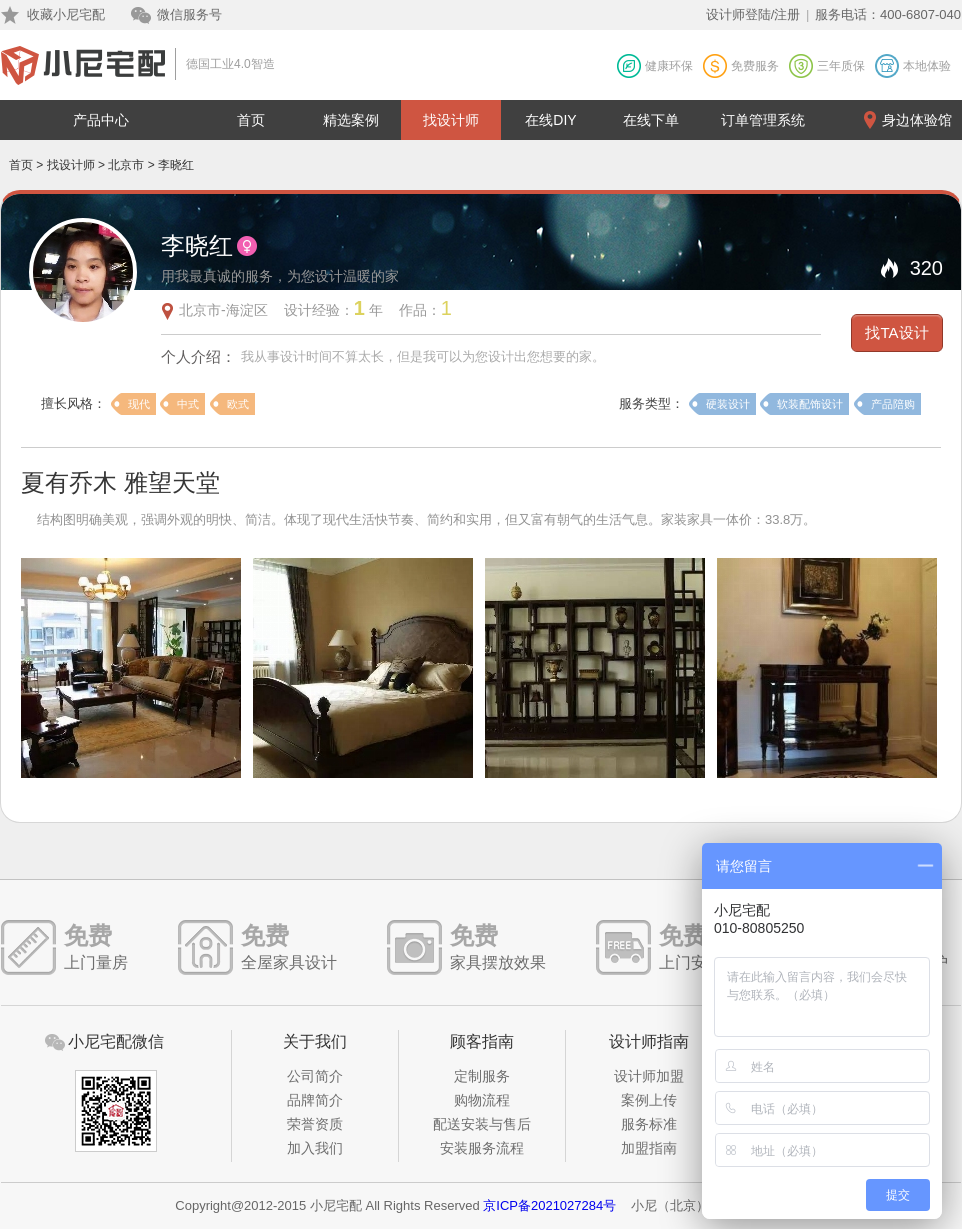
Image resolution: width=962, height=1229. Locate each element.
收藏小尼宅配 (66, 14)
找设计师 (451, 120)
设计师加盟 (649, 1076)
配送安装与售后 (482, 1124)
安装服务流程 (482, 1148)
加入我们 (315, 1148)
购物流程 (482, 1100)
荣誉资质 (315, 1124)
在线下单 (651, 120)
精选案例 (351, 120)
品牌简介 (315, 1100)
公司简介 (315, 1076)
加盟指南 (649, 1148)
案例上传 (649, 1100)
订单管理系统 (763, 120)
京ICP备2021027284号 (549, 1205)
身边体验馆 (917, 120)
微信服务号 (189, 14)
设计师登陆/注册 (753, 14)
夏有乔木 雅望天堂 (120, 482)
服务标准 (649, 1124)
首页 (251, 120)
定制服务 (482, 1076)
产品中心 (101, 120)
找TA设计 (896, 332)
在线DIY (550, 120)
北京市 (126, 165)
